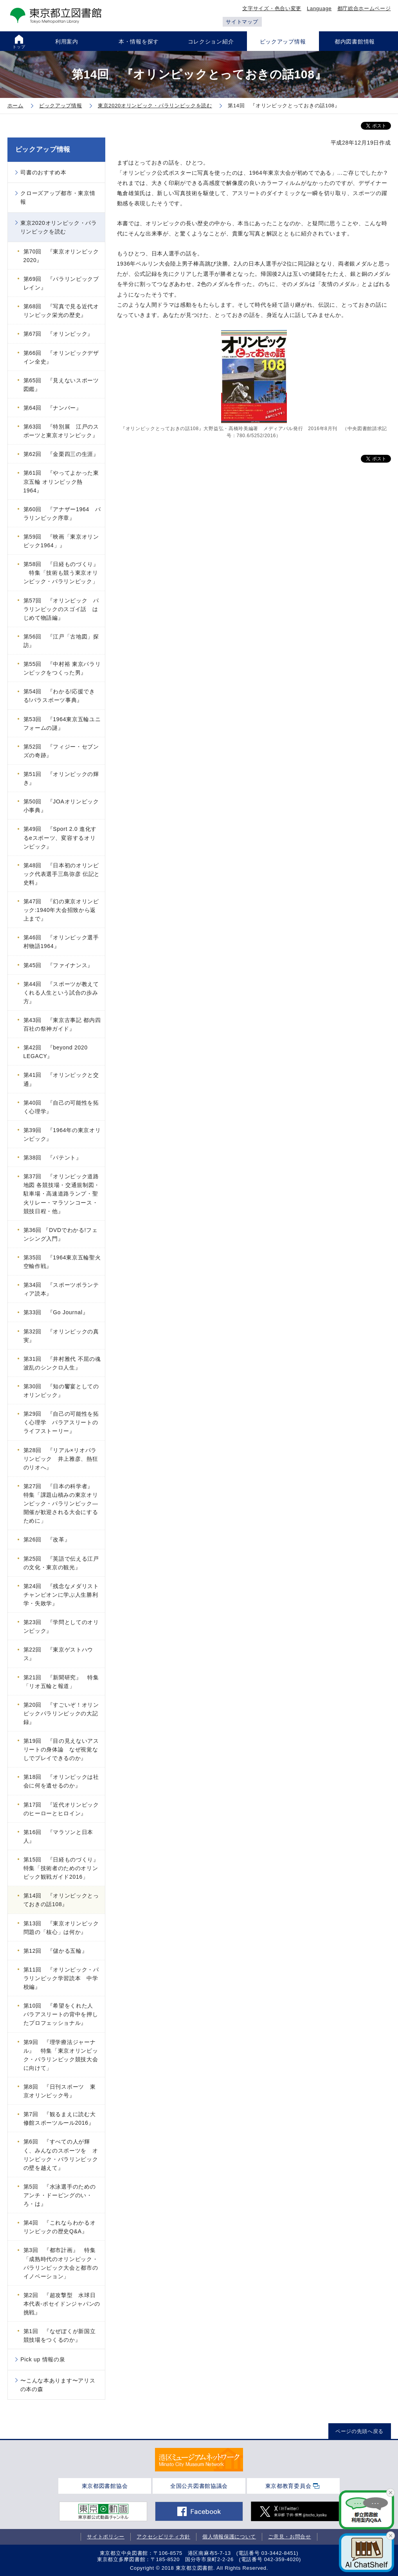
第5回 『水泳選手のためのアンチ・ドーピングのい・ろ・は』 (59, 2195)
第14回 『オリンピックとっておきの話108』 (61, 1899)
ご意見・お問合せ (289, 2537)
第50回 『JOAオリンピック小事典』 (61, 805)
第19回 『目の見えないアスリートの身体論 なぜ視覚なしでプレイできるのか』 (61, 1749)
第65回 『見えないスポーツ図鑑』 (61, 384)
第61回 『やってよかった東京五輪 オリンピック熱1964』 (61, 481)
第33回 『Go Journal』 (55, 1312)
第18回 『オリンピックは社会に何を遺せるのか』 (61, 1781)
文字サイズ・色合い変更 (271, 8)
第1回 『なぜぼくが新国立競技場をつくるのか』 (59, 2335)
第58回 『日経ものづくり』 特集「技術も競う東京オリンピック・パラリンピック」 (61, 572)
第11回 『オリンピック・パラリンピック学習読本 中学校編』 (61, 1978)
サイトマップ (242, 22)
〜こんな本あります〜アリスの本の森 (57, 2384)
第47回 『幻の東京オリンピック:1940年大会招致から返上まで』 (61, 910)
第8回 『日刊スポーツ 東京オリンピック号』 (59, 2091)
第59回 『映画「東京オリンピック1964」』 (61, 541)
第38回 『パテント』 (52, 1157)
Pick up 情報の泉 (42, 2359)
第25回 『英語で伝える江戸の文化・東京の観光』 (61, 1563)
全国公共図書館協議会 (199, 2486)
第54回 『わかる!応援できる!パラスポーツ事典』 (59, 695)
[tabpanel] (199, 2459)
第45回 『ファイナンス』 (58, 965)
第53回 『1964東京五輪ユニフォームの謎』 (62, 723)
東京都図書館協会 (105, 2486)
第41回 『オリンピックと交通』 (61, 1079)
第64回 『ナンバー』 (52, 408)
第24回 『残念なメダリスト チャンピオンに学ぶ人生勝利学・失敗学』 (64, 1594)
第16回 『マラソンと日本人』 (58, 1836)
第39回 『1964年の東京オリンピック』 (62, 1134)
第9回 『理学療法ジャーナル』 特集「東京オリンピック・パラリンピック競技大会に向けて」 (60, 2055)
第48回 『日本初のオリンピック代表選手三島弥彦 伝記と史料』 (61, 874)
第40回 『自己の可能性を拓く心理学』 (61, 1107)
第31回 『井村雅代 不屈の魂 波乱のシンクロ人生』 (62, 1363)
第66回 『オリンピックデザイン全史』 (61, 357)
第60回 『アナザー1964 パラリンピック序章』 (62, 513)
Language (319, 8)
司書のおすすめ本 (43, 172)
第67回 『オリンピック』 (58, 334)
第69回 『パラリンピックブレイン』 (61, 283)
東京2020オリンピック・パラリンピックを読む (58, 227)
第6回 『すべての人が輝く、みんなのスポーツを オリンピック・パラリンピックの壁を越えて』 (60, 2154)
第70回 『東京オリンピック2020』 (61, 255)
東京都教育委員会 (288, 2486)
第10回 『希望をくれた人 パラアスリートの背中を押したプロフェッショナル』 (61, 2014)
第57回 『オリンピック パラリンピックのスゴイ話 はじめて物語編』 (61, 609)
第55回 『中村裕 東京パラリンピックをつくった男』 (62, 668)
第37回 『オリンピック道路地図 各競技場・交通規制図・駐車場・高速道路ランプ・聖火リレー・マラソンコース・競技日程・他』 (61, 1193)
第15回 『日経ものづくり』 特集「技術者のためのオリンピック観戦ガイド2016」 (64, 1868)
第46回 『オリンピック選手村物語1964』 (61, 941)
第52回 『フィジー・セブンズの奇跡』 (61, 750)
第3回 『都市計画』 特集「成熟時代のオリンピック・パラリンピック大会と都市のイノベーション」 (60, 2263)
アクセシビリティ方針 (163, 2537)
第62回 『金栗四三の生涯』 (61, 454)
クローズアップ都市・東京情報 (57, 197)
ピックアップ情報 (43, 149)
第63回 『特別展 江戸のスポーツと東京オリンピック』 (61, 430)
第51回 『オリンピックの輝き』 (61, 778)
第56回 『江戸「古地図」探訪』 (61, 640)
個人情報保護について (229, 2537)
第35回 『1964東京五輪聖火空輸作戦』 (62, 1261)
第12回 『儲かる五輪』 (55, 1951)
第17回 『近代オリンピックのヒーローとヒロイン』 (61, 1809)
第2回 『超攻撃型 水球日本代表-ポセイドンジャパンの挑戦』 (61, 2304)
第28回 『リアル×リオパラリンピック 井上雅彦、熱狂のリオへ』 (60, 1459)
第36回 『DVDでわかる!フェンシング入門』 (60, 1234)
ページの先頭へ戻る (359, 2431)
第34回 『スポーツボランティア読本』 (61, 1289)
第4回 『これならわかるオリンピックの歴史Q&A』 (59, 2227)
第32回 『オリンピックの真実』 (61, 1335)
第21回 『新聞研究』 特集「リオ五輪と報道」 (61, 1681)
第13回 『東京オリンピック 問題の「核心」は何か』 (64, 1927)
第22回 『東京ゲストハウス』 (58, 1653)
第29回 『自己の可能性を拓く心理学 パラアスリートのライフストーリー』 (61, 1422)
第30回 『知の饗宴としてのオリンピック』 (61, 1390)
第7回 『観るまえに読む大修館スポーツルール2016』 (59, 2118)
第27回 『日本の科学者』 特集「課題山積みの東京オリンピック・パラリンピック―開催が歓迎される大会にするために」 (61, 1503)
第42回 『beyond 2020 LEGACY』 (55, 1051)
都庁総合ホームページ (364, 8)
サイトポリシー (105, 2537)
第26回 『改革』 (46, 1539)
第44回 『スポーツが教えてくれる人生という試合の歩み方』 (61, 992)
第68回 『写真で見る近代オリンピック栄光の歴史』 (61, 310)
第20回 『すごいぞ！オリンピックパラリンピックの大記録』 (61, 1713)
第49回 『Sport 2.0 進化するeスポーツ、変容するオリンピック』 (60, 837)
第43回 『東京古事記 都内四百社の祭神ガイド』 (62, 1024)
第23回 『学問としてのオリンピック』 (61, 1626)
